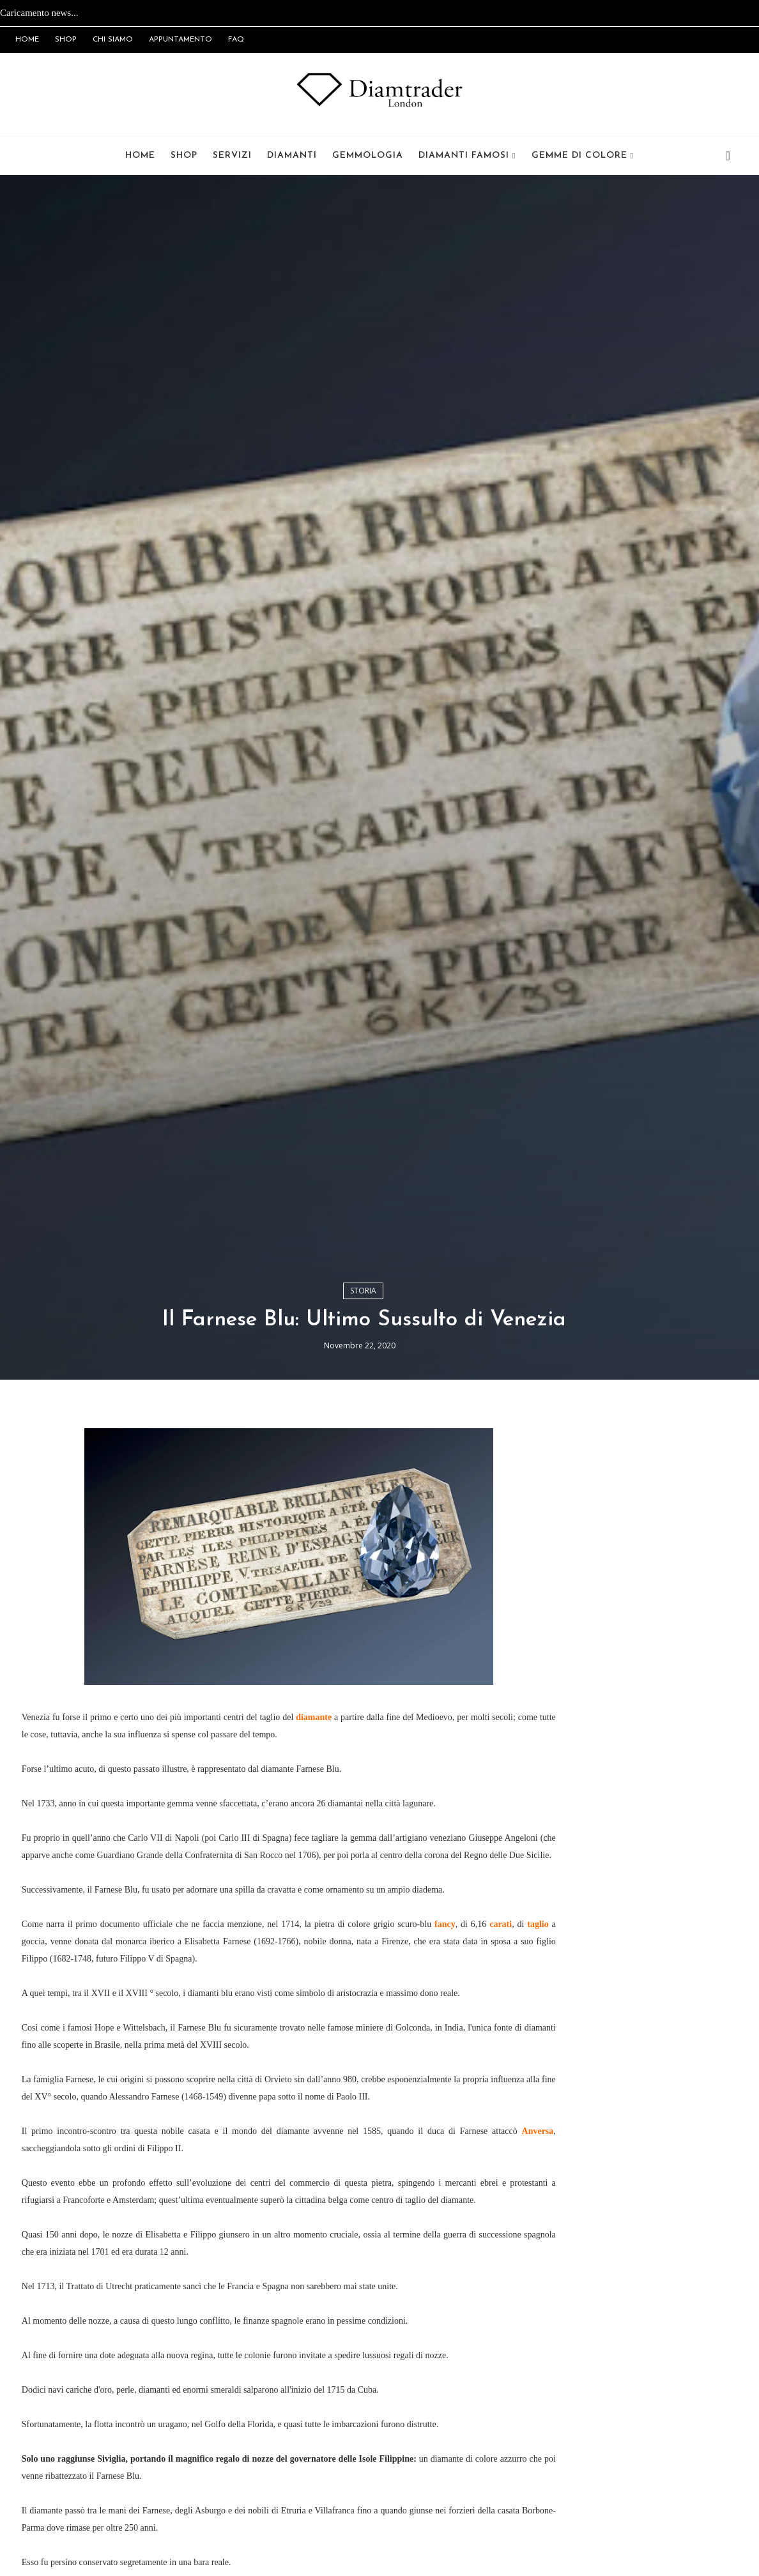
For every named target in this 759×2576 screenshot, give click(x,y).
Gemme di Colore (579, 155)
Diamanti (292, 155)
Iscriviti (635, 2036)
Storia (363, 1625)
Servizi (232, 155)
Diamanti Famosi (463, 155)
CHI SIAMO (113, 39)
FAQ (236, 39)
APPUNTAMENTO (180, 39)
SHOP (66, 39)
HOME (27, 39)
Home (140, 155)
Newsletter (563, 1963)
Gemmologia (367, 155)
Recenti (635, 1960)
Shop (184, 155)
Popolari (707, 1960)
